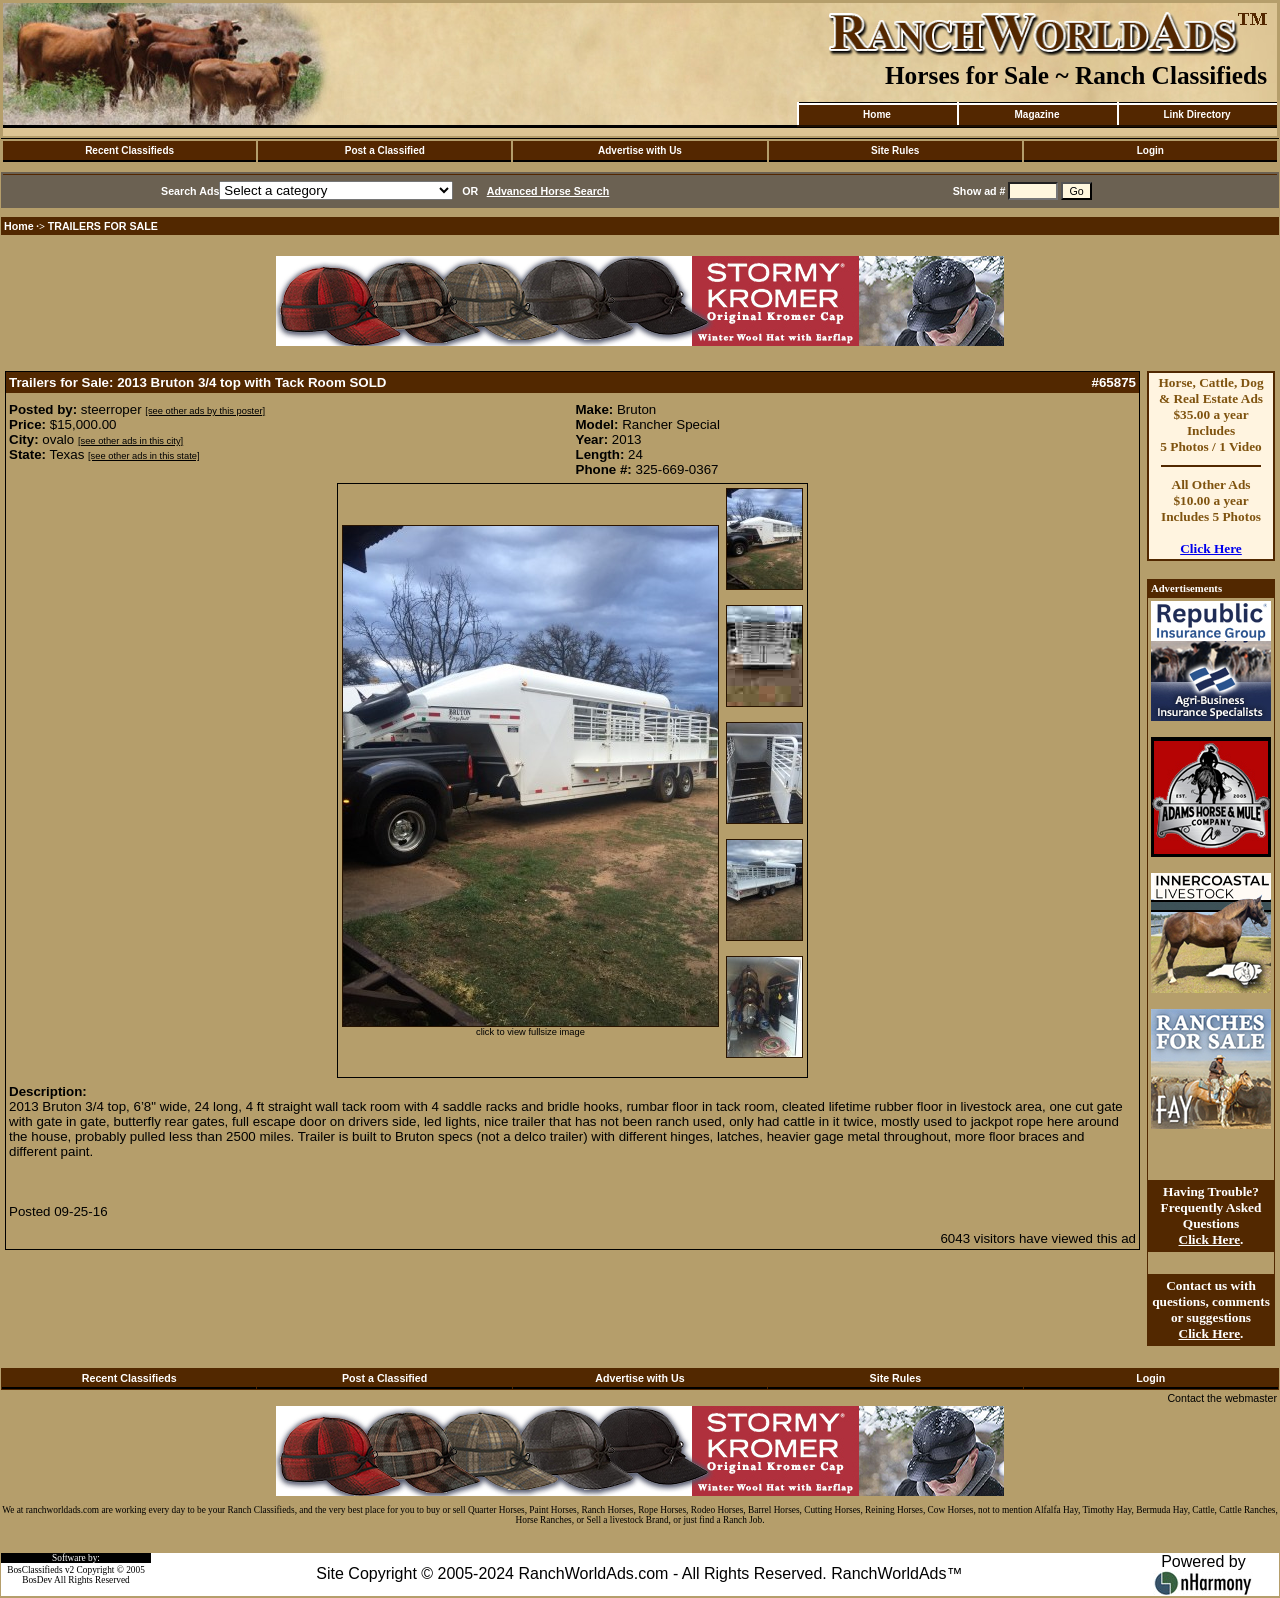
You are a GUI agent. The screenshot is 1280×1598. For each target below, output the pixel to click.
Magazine (1036, 114)
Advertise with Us (640, 150)
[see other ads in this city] (130, 441)
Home (877, 114)
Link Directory (1196, 114)
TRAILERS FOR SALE (103, 226)
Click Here (1211, 548)
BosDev (37, 1580)
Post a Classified (385, 150)
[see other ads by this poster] (205, 411)
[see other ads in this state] (143, 456)
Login (1150, 150)
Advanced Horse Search (548, 191)
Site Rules (895, 150)
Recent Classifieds (129, 150)
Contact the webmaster (1222, 1398)
